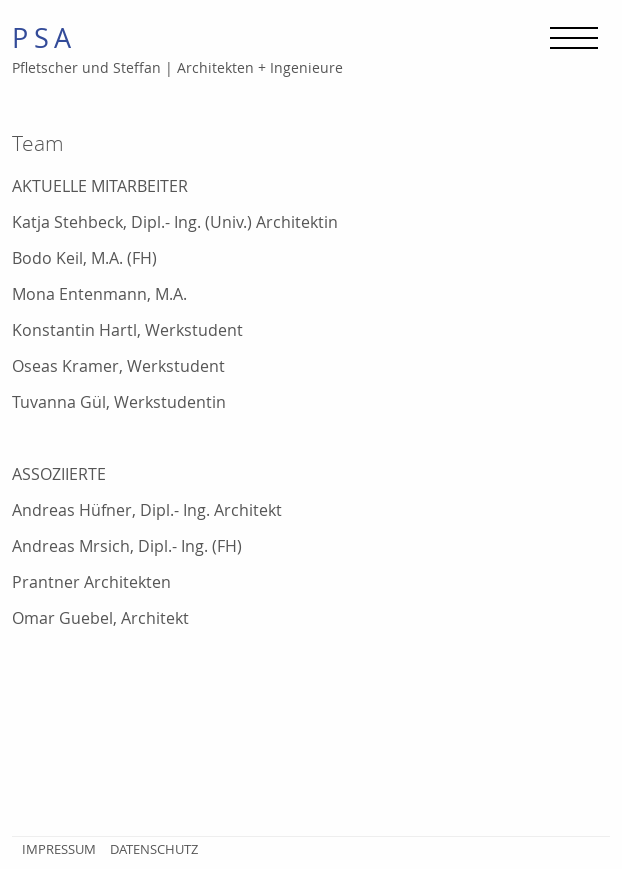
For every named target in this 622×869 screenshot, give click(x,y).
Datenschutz (154, 849)
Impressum (59, 849)
